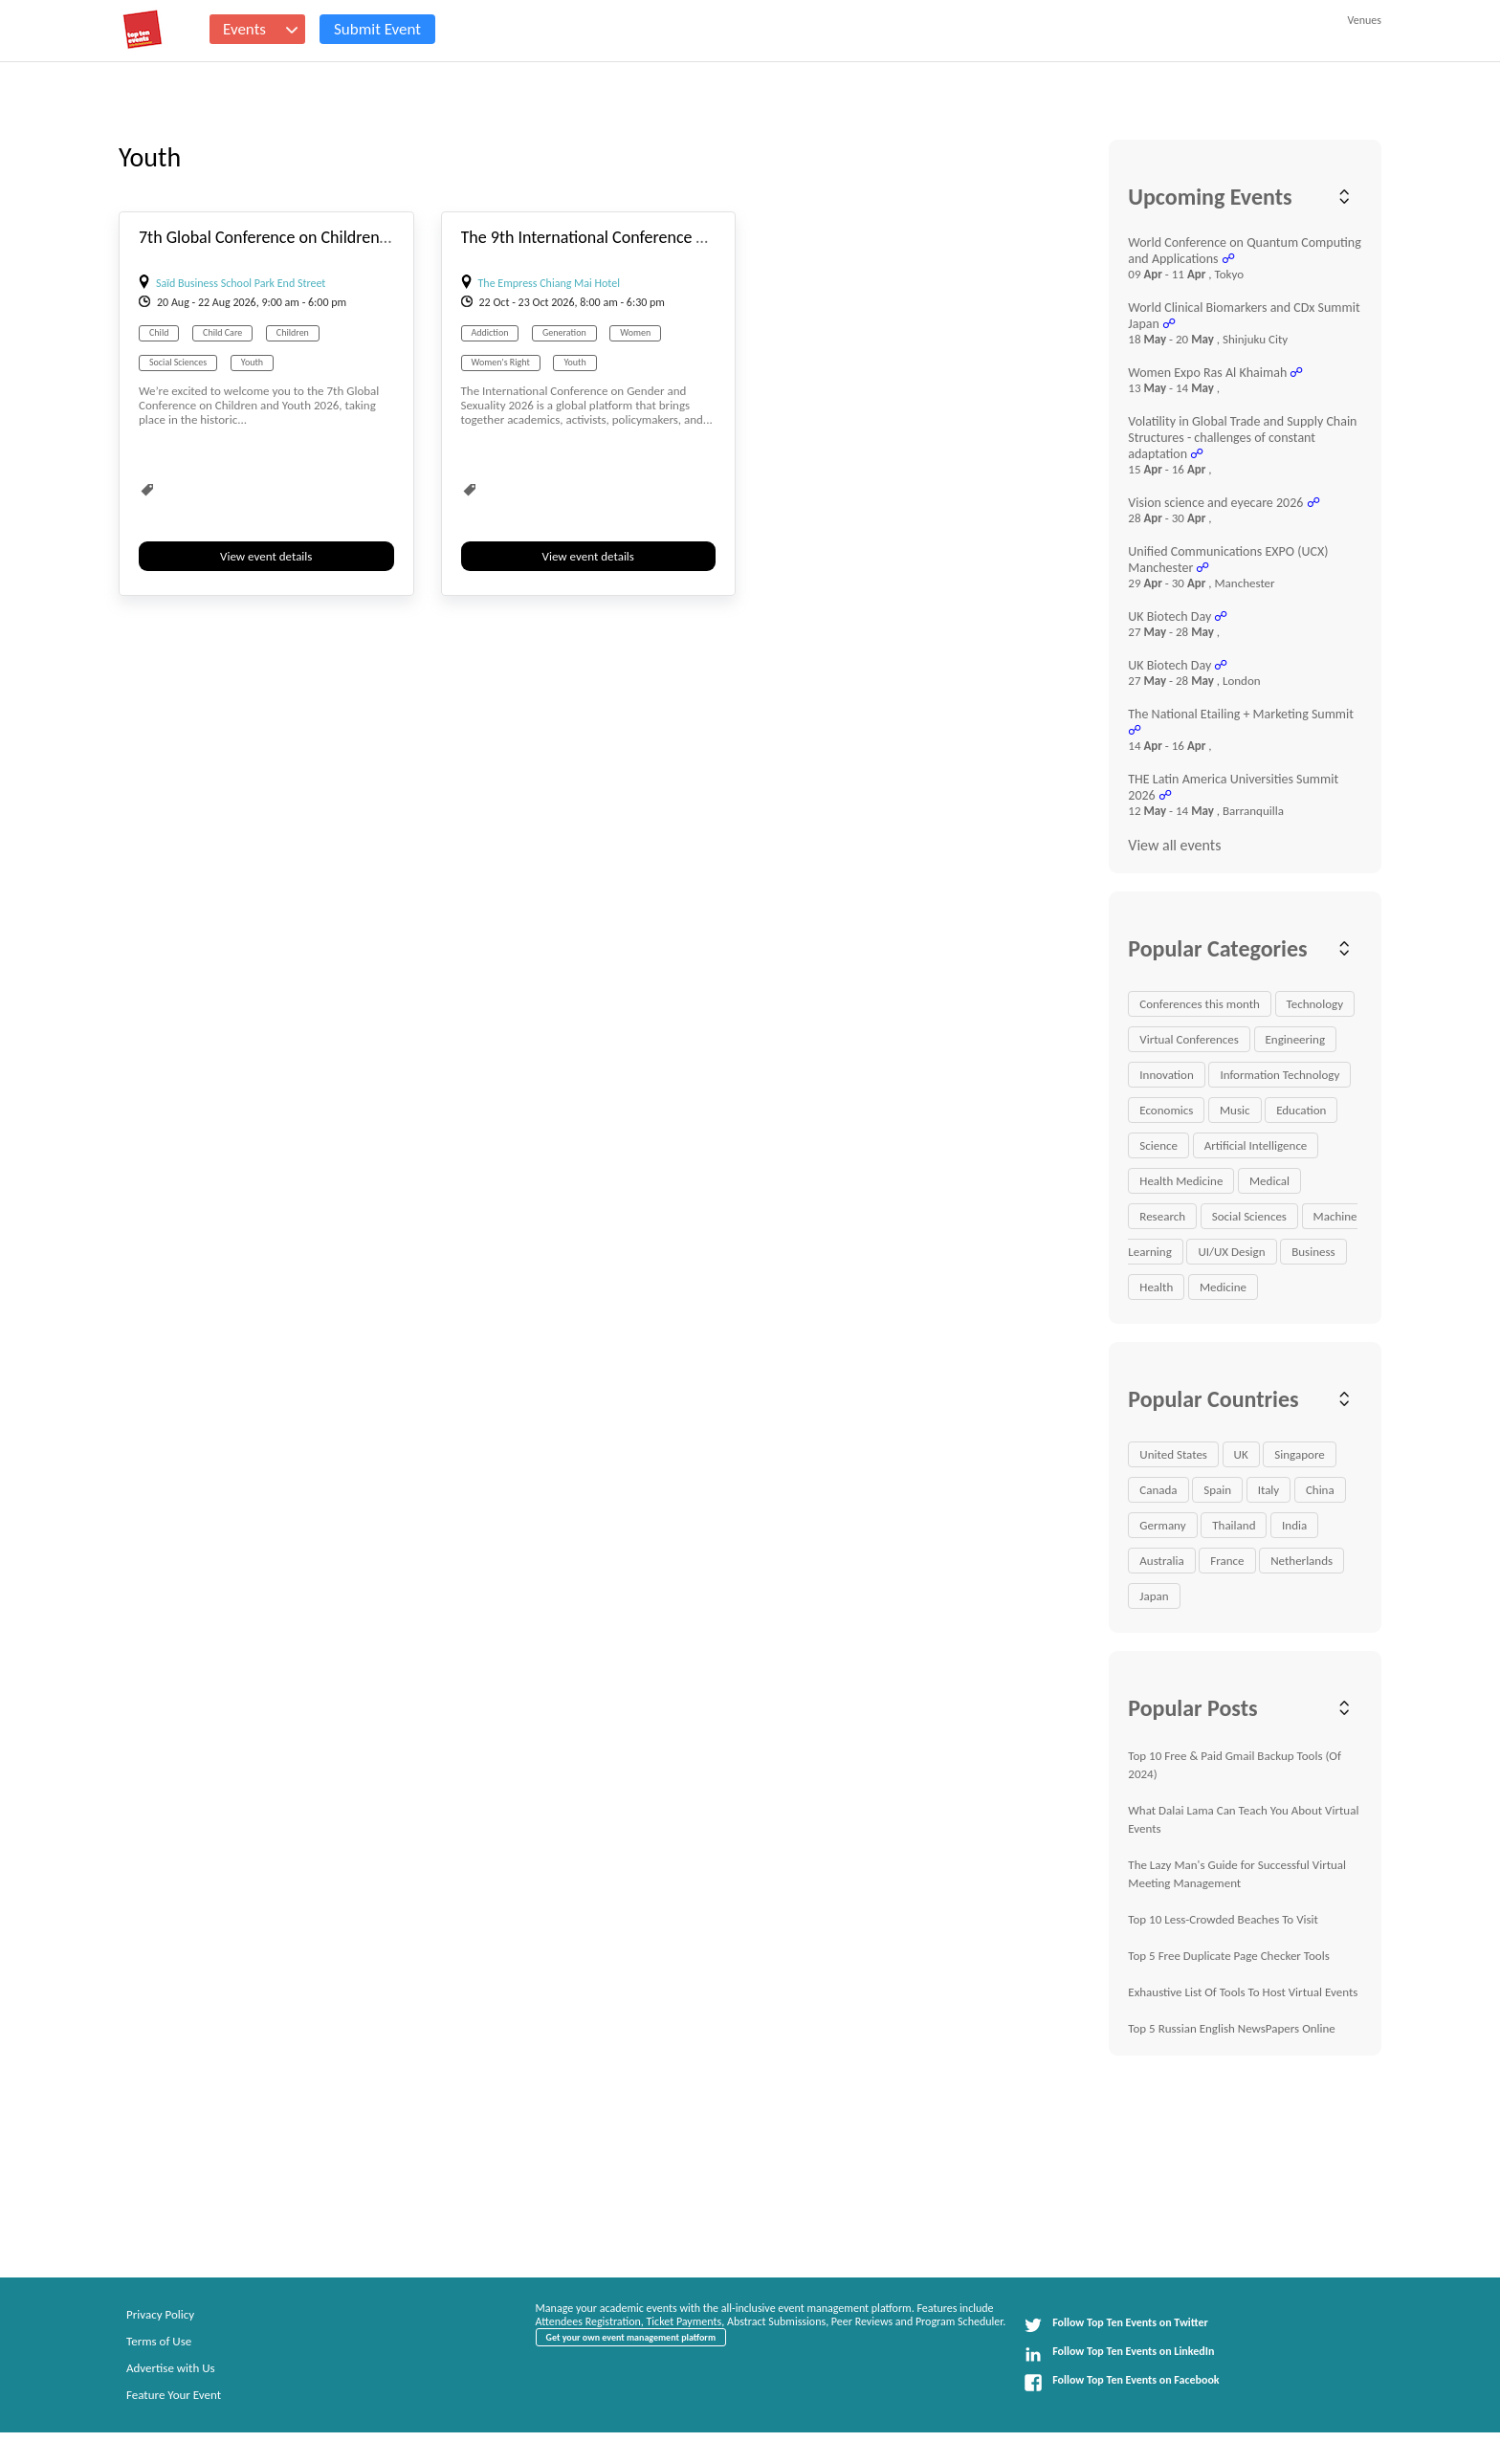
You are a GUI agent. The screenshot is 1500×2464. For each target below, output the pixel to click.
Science (1158, 1145)
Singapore (1299, 1454)
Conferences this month (1199, 1004)
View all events (1174, 845)
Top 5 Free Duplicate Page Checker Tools (1228, 1955)
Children (292, 332)
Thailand (1233, 1525)
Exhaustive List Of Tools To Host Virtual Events (1242, 1992)
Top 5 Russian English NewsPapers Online (1231, 2028)
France (1227, 1560)
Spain (1217, 1490)
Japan (1153, 1596)
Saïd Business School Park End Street (240, 283)
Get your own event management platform (631, 2337)
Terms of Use (158, 2341)
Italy (1269, 1490)
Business (1313, 1251)
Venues (1364, 20)
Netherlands (1301, 1560)
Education (1301, 1110)
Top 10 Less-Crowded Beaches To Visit (1223, 1919)
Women (635, 332)
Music (1235, 1110)
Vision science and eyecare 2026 (1215, 503)
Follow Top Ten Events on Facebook (1121, 2382)
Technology (1315, 1004)
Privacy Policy (160, 2314)
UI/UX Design (1231, 1251)
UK (1241, 1454)
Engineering (1296, 1039)
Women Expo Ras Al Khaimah (1207, 372)
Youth (252, 362)
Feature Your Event (173, 2394)
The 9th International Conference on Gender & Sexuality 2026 (676, 237)
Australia (1161, 1560)
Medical (1269, 1181)
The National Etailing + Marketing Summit (1241, 714)
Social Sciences (178, 362)
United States (1173, 1454)
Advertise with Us (170, 2368)
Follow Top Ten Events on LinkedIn (1119, 2354)
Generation (564, 332)
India (1294, 1525)
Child (158, 332)
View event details (266, 556)
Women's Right (501, 362)
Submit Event (377, 29)
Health (1156, 1287)
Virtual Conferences (1189, 1039)
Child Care (222, 332)
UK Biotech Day (1169, 616)
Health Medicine (1181, 1181)
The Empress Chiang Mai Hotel (549, 283)
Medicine (1223, 1287)
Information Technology (1279, 1074)
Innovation (1166, 1074)
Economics (1166, 1110)
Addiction (490, 332)
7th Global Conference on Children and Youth (296, 237)
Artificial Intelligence (1256, 1145)
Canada (1158, 1490)
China (1320, 1490)
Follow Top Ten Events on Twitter (1116, 2325)
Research (1162, 1216)
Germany (1162, 1525)
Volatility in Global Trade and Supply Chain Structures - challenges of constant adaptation (1242, 437)
